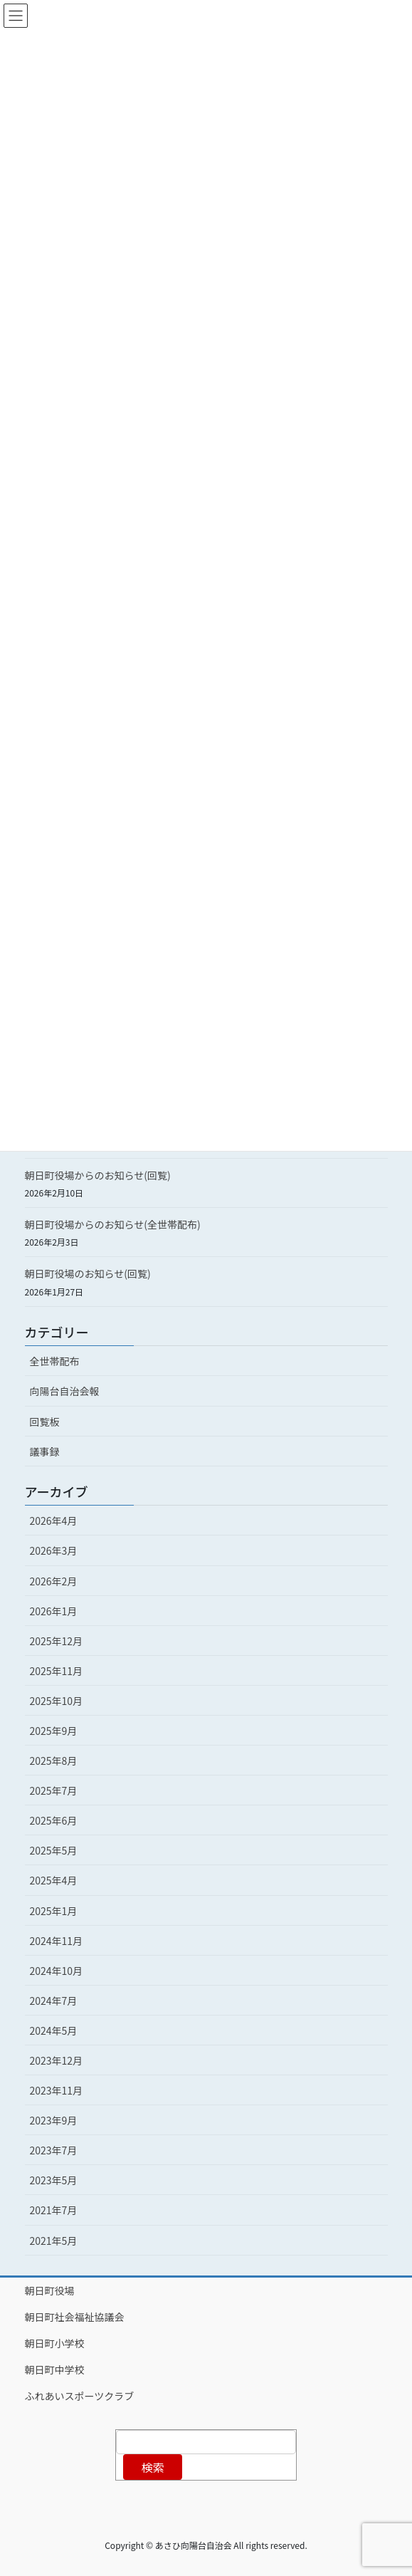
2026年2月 (54, 1581)
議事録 (45, 1451)
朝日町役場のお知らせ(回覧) (88, 1273)
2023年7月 (54, 2150)
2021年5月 (54, 2240)
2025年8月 (54, 1760)
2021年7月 (54, 2210)
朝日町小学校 (55, 2343)
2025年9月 (54, 1731)
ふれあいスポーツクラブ (79, 2396)
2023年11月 (56, 2090)
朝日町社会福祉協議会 (75, 2317)
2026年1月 (54, 1611)
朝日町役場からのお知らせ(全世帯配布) (113, 1224)
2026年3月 (54, 1550)
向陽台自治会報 (65, 1391)
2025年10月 (56, 1701)
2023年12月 (56, 2060)
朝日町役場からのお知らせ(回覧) (98, 1175)
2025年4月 (54, 1880)
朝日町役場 (50, 2290)
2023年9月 (54, 2120)
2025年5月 (54, 1850)
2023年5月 (54, 2180)
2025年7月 (54, 1790)
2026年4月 (54, 1520)
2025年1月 (54, 1911)
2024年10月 (56, 1971)
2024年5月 (54, 2030)
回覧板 (45, 1421)
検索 (153, 2467)
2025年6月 (54, 1820)
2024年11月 (56, 1941)
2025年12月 (56, 1641)
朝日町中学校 (55, 2369)
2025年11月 (56, 1671)
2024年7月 (54, 2000)
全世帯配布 (55, 1361)
